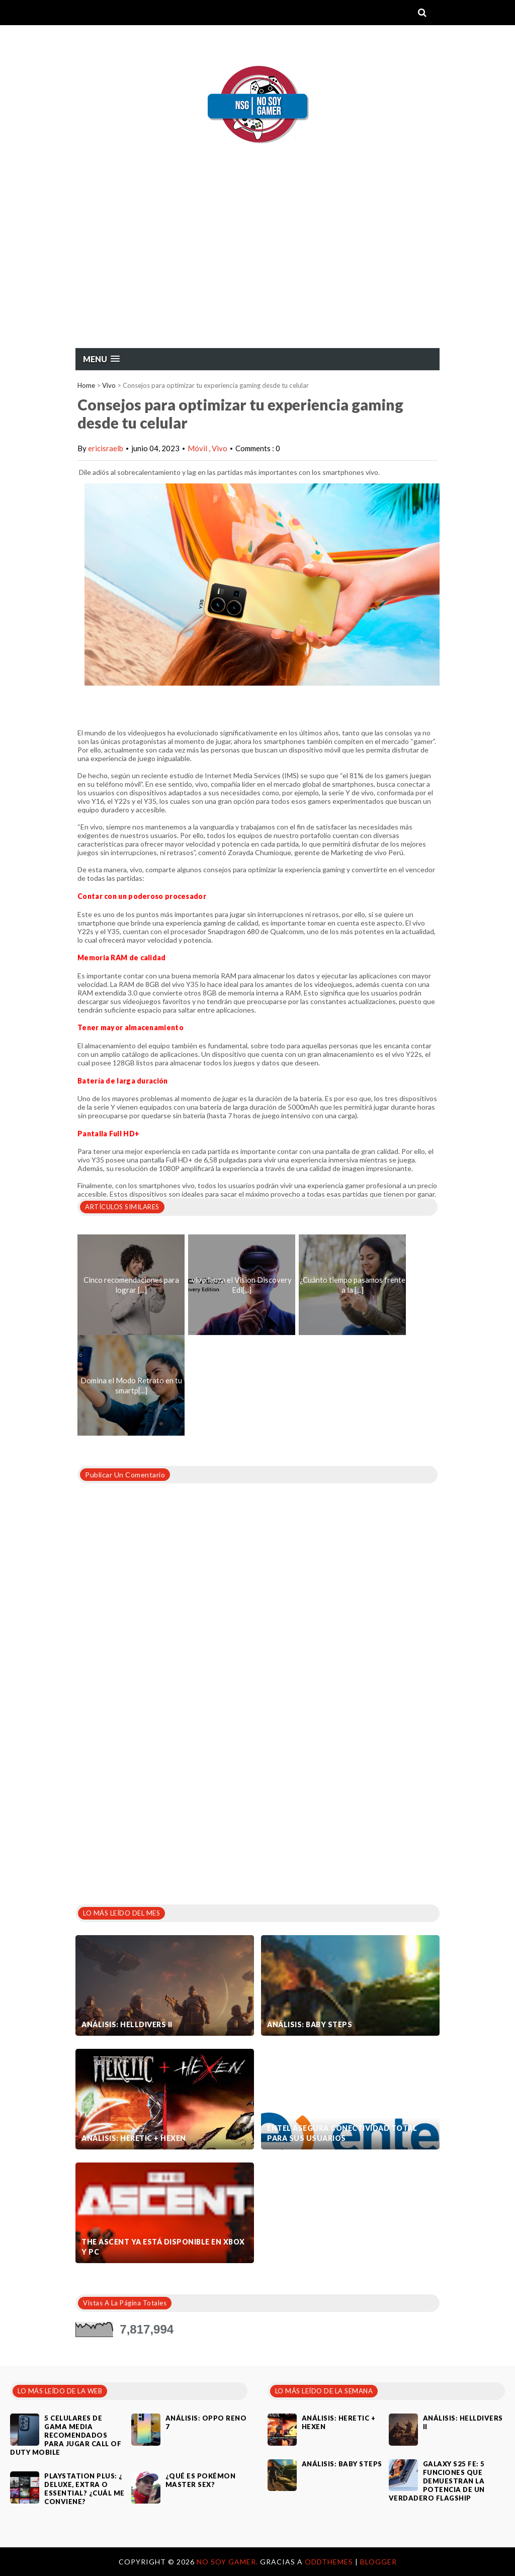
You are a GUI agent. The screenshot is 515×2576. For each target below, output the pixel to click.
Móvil (198, 448)
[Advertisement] (257, 272)
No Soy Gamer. (228, 2561)
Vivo (109, 385)
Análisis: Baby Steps (309, 2024)
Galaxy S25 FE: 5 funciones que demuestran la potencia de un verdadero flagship (437, 2481)
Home (86, 385)
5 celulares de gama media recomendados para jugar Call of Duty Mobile (65, 2435)
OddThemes (329, 2561)
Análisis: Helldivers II (127, 2024)
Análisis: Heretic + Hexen (133, 2138)
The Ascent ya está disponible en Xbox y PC (163, 2246)
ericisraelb (105, 448)
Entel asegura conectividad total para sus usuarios (342, 2133)
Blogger (378, 2561)
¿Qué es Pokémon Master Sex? (200, 2480)
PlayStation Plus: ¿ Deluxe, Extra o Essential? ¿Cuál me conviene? (84, 2489)
